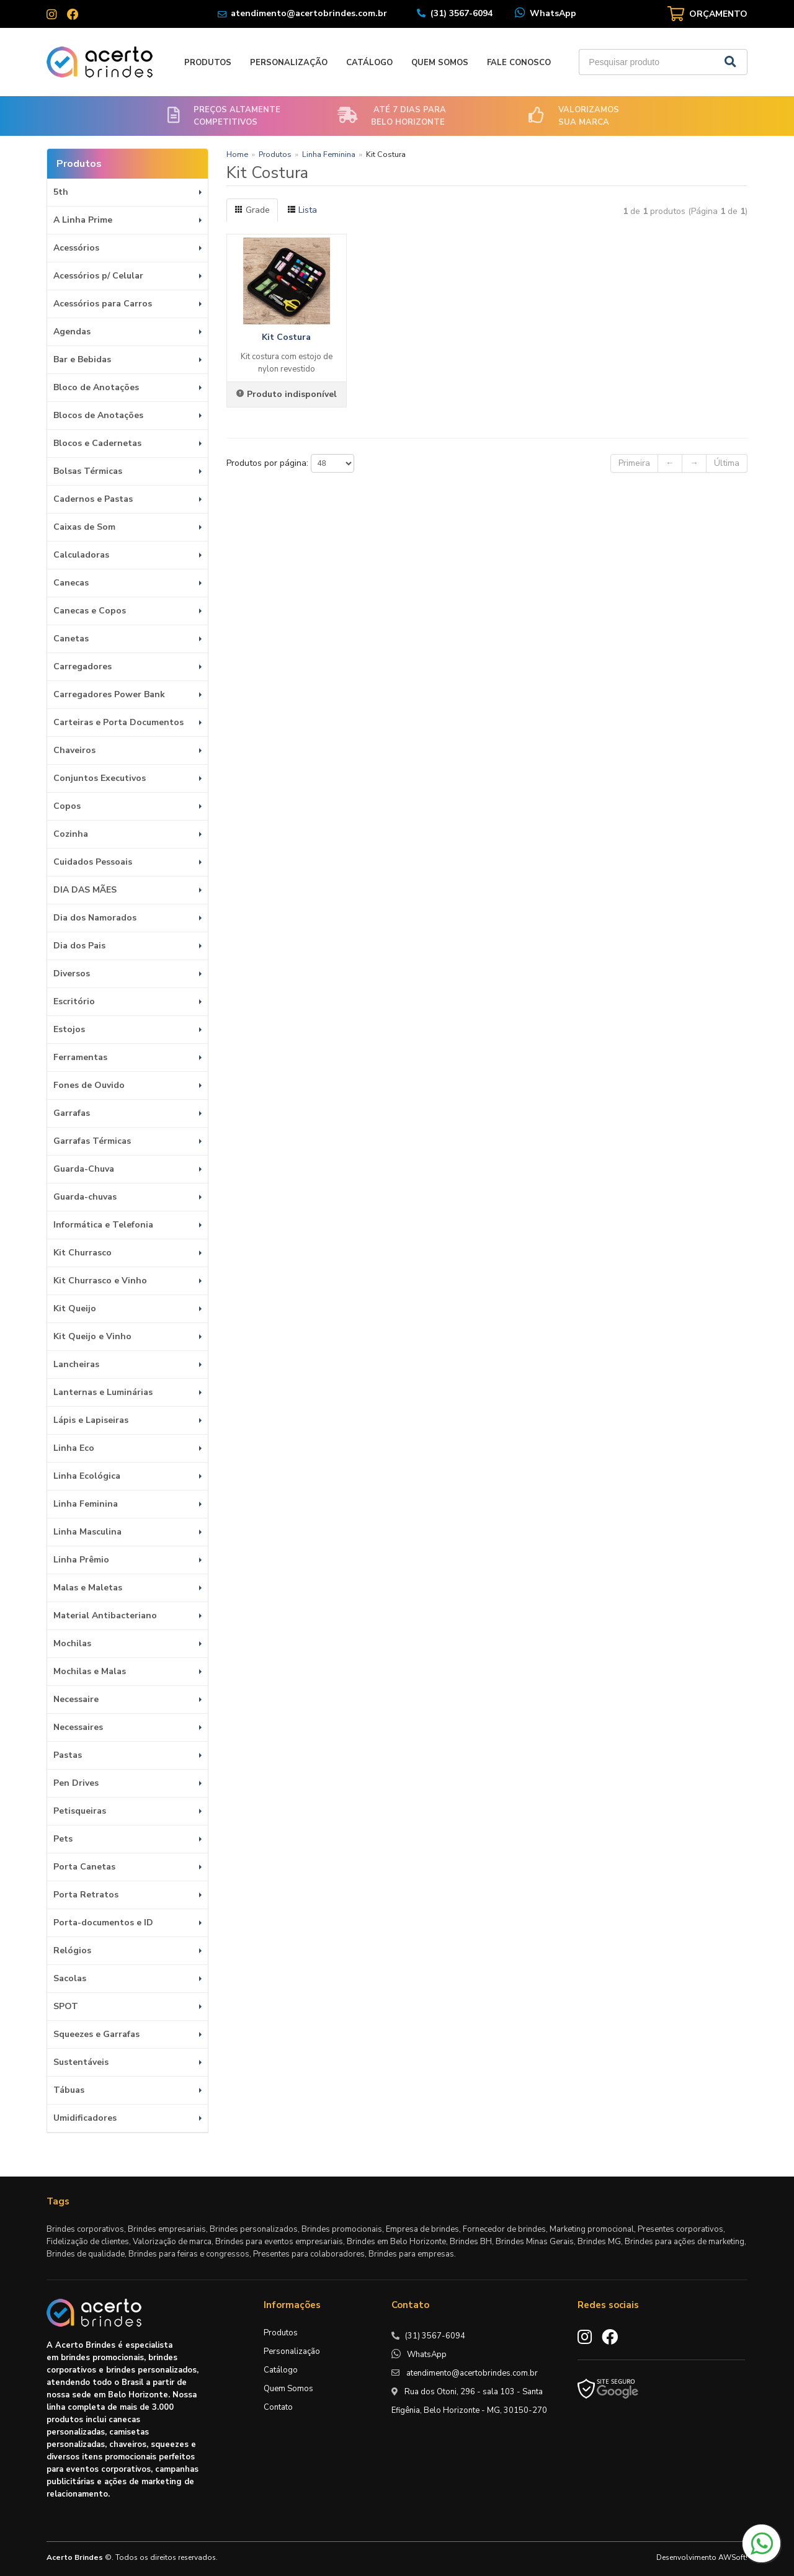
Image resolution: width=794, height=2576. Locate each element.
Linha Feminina (85, 1504)
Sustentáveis (81, 2062)
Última (726, 463)
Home (237, 154)
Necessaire (76, 1699)
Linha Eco (73, 1448)
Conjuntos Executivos (99, 778)
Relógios (72, 1950)
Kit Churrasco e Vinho (100, 1280)
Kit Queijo (74, 1308)
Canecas (71, 583)
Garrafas (71, 1113)
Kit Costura (286, 337)
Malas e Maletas (87, 1587)
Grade (252, 210)
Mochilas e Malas (89, 1671)
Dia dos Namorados (94, 918)
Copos (67, 806)
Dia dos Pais (79, 946)
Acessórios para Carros (102, 304)
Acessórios (76, 248)
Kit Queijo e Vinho (92, 1336)
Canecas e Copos (89, 611)
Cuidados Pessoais (92, 862)
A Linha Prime (82, 220)
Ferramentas (80, 1057)
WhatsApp (553, 13)
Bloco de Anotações (96, 387)
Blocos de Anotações (98, 415)
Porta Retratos (85, 1895)
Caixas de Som (84, 527)
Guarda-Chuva (83, 1169)
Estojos (69, 1029)
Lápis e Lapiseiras (90, 1420)
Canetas (71, 638)
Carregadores (82, 666)
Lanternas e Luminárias (103, 1392)
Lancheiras (76, 1364)
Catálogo (369, 62)
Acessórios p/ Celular (98, 276)
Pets (63, 1839)
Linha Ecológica (86, 1476)
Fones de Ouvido (89, 1085)
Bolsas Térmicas (87, 471)
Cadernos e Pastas (93, 499)
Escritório (74, 1001)
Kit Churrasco (82, 1253)
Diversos (71, 973)
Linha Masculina (87, 1532)
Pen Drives (76, 1783)
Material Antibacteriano (105, 1615)
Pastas (67, 1755)
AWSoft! (732, 2557)
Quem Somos (439, 62)
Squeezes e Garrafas (96, 2034)
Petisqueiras (79, 1811)
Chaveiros (74, 750)
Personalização (289, 62)
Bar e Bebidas (82, 359)
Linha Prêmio (81, 1560)
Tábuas (68, 2090)
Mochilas (72, 1643)
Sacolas (69, 1978)
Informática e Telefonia (103, 1225)
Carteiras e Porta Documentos (118, 722)
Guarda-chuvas (85, 1197)
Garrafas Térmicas (92, 1141)
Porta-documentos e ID (103, 1922)
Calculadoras (81, 555)
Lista (302, 210)
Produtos (207, 62)
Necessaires (78, 1727)
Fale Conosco (519, 62)
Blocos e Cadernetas (97, 443)
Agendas (72, 331)
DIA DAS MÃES (85, 890)
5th (60, 192)
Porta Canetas (84, 1867)
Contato (278, 2407)
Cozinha (70, 834)
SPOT (65, 2006)
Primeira (634, 463)
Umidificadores (85, 2118)
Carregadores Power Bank (109, 694)
